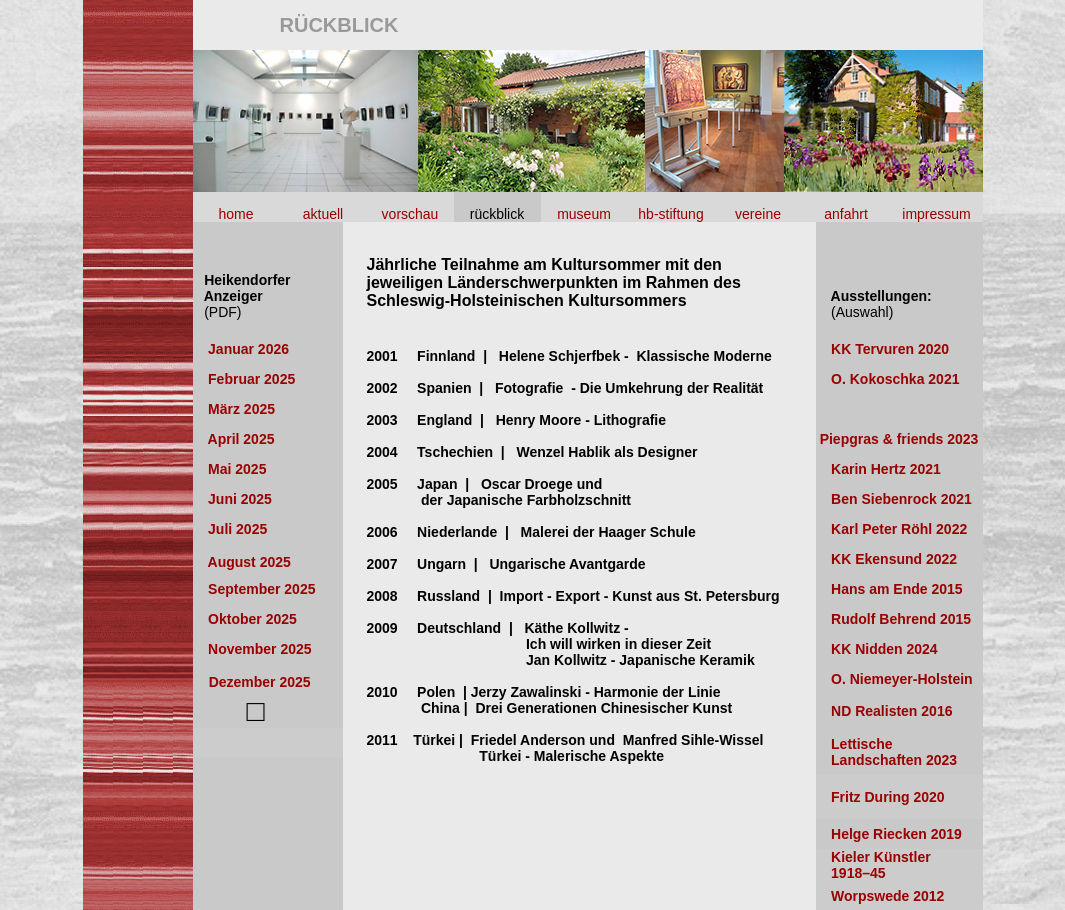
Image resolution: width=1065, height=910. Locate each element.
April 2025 (237, 439)
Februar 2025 (255, 379)
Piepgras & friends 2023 (899, 439)
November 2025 (253, 649)
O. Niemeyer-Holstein (894, 679)
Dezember (260, 682)
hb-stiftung (670, 214)
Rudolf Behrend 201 (895, 619)
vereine (758, 214)
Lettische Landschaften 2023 (887, 752)
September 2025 (259, 589)
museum (584, 214)
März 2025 (241, 409)
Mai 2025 (237, 469)
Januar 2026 (246, 349)
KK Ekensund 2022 (890, 559)
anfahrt (846, 214)
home (235, 214)
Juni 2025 (240, 499)
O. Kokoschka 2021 (895, 379)
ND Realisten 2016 (884, 711)
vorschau (410, 214)
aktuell (323, 214)
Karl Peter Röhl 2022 (895, 529)
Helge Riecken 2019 (896, 834)
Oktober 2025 (252, 619)
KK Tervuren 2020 (890, 349)
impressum (936, 214)
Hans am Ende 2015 (889, 589)
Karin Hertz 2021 (886, 469)
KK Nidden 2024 (882, 649)
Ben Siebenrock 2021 (899, 499)
